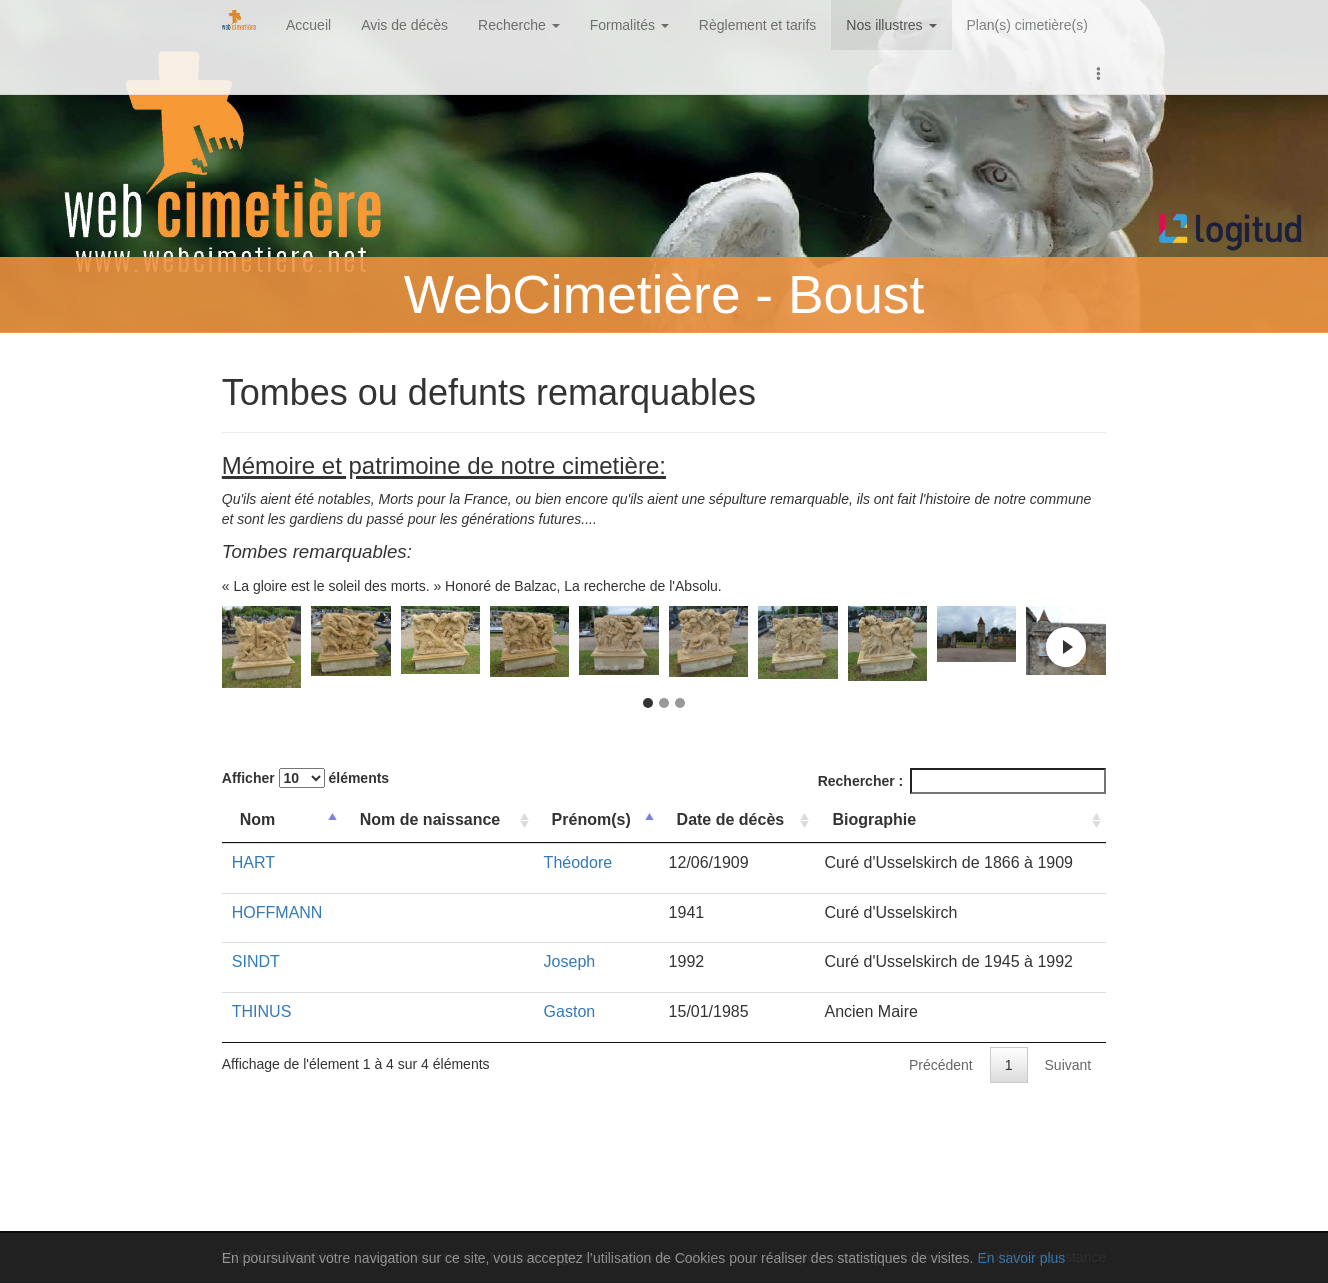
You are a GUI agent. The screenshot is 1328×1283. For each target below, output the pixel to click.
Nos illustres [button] (891, 25)
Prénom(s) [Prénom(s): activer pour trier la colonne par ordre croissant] (591, 819)
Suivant (1068, 1065)
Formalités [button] (629, 25)
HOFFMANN (277, 912)
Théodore (578, 862)
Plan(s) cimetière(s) (1027, 25)
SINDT (256, 961)
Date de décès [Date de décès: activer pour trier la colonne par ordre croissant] (731, 819)
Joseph (570, 961)
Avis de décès (404, 25)
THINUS (262, 1011)
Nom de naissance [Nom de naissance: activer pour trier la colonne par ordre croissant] (430, 819)
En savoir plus (1021, 1258)
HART (253, 862)
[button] (1099, 72)
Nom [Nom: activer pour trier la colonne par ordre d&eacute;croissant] (258, 819)
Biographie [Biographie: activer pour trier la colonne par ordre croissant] (874, 819)
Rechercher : (962, 781)
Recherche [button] (519, 25)
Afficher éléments (305, 778)
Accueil (308, 25)
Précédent (941, 1065)
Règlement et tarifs (758, 25)
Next (1066, 647)
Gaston (570, 1011)
